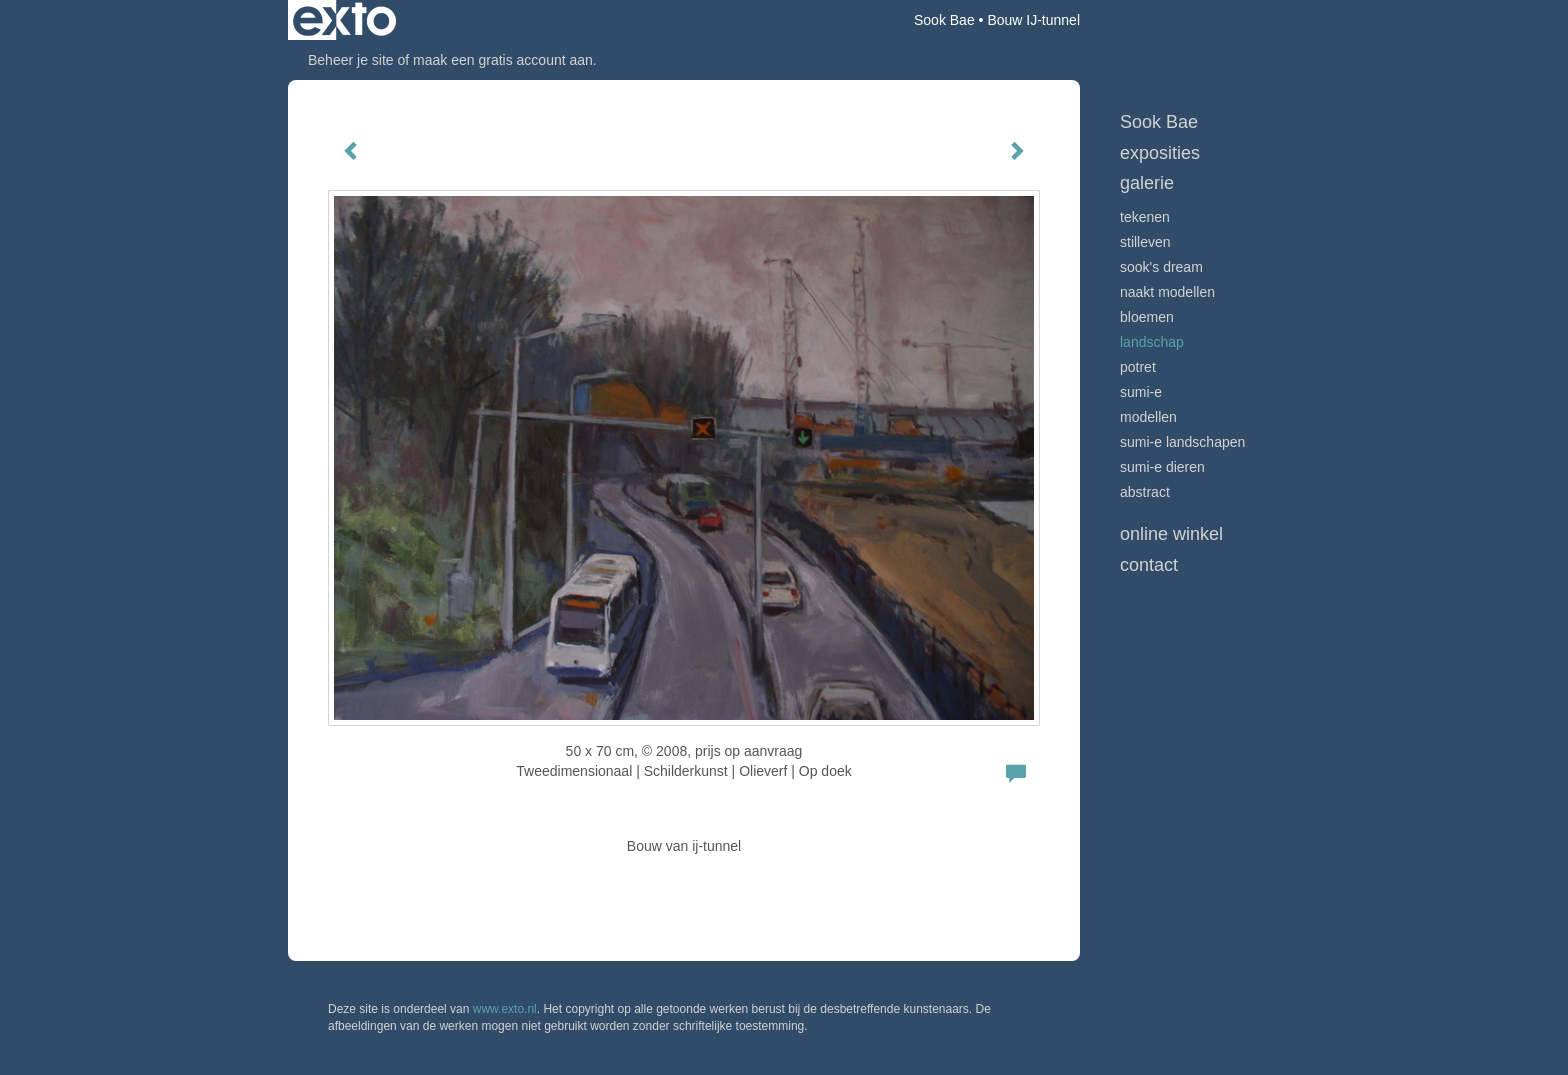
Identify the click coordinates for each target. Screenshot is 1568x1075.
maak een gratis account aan (503, 60)
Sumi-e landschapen (1182, 442)
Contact (1149, 565)
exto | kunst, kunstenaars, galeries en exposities (344, 20)
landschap (1152, 342)
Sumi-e (1141, 392)
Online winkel (1171, 534)
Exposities (1160, 153)
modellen (1148, 417)
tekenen (1145, 217)
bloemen (1147, 317)
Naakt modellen (1167, 292)
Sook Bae (944, 20)
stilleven (1145, 242)
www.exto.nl (505, 1009)
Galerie (1147, 183)
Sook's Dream (1161, 267)
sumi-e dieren (1162, 467)
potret (1138, 367)
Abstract (1145, 492)
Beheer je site (351, 60)
